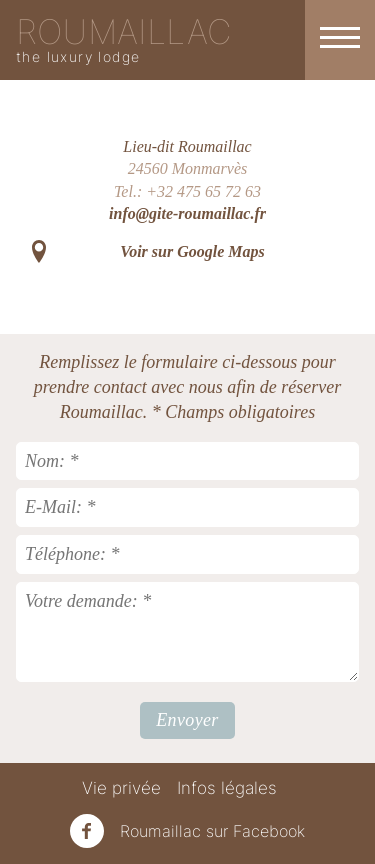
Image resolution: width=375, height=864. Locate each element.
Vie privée (121, 788)
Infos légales (227, 788)
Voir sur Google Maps (192, 251)
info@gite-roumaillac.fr (187, 213)
